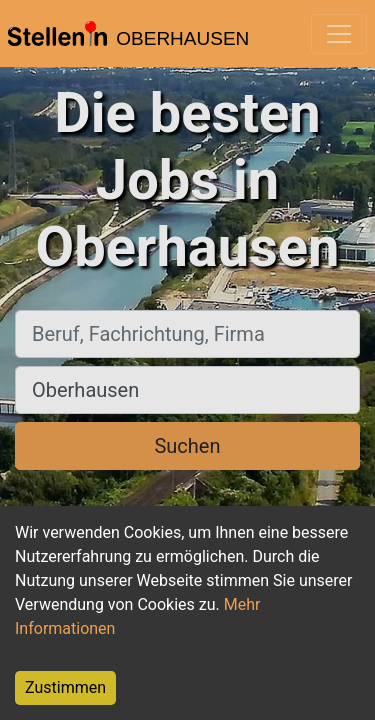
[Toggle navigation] (339, 34)
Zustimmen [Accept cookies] (65, 687)
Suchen (187, 446)
